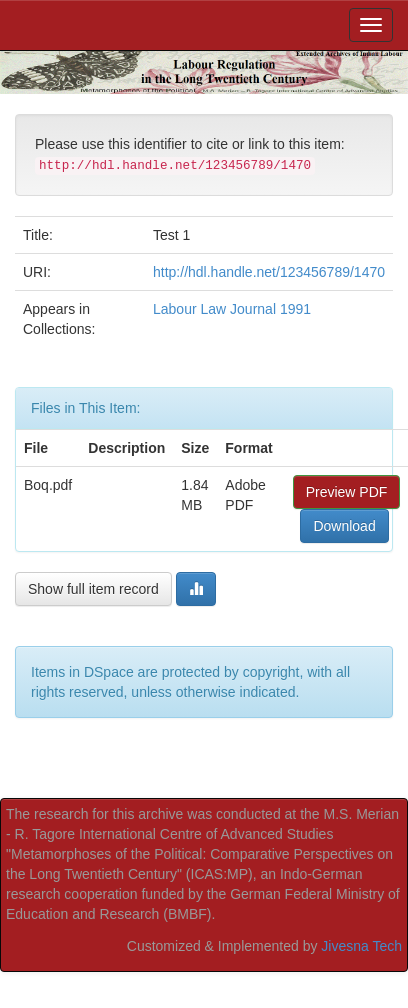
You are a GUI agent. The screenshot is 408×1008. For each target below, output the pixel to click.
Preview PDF (347, 492)
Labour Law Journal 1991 (232, 309)
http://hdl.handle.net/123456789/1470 (269, 272)
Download (344, 526)
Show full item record (93, 589)
